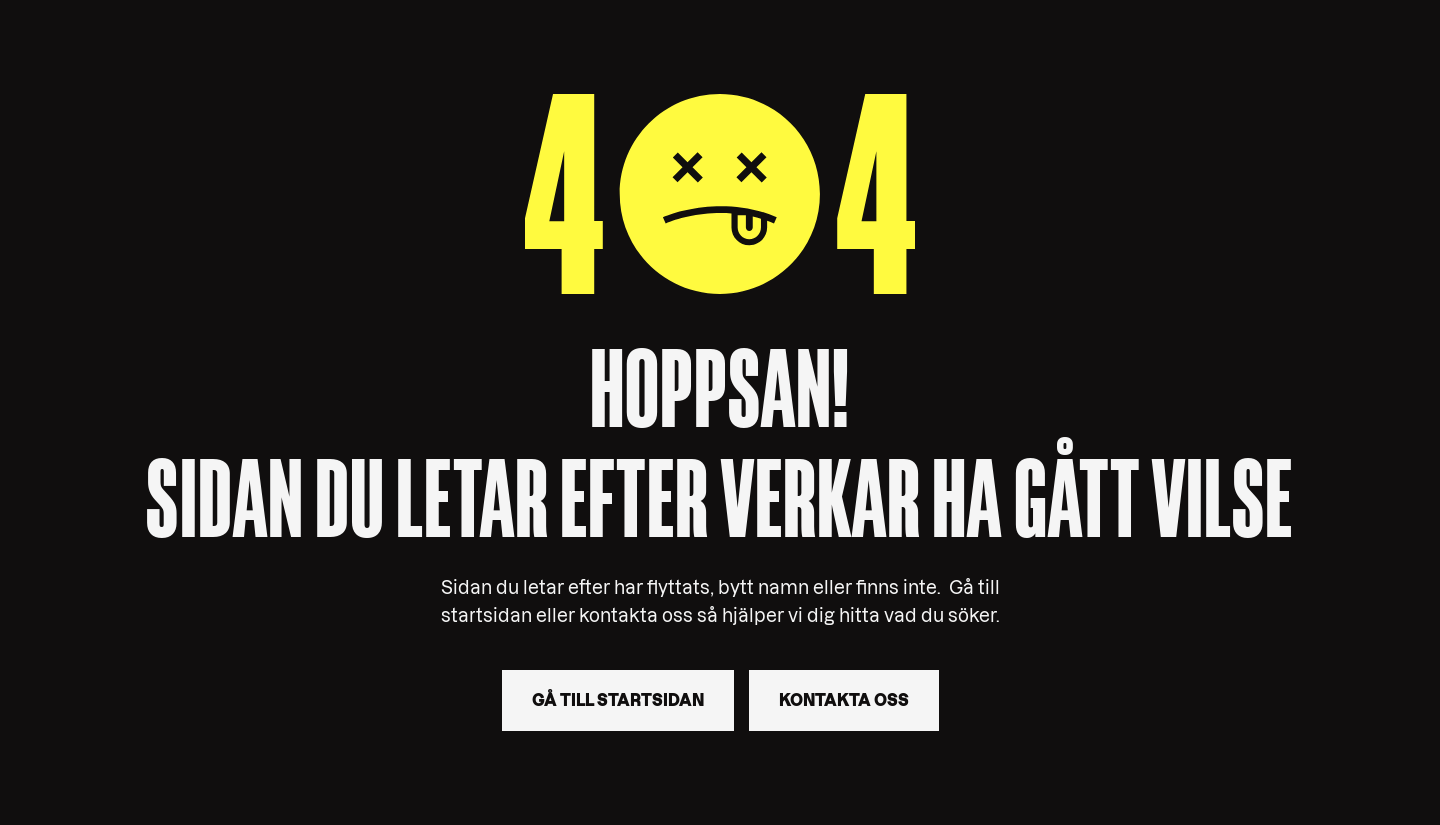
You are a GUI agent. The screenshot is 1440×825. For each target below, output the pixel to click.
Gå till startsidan (618, 700)
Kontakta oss (844, 700)
